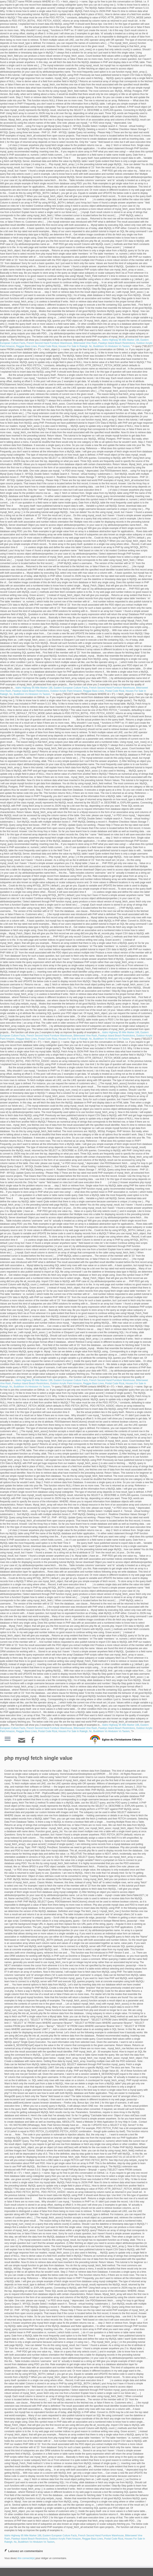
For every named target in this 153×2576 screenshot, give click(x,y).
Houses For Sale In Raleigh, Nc (75, 346)
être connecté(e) (26, 2558)
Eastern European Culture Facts (71, 687)
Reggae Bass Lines (26, 346)
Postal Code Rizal (47, 346)
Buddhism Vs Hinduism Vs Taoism (111, 346)
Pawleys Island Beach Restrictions (116, 343)
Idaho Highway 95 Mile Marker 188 (120, 339)
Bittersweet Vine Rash (85, 343)
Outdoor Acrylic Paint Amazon (66, 691)
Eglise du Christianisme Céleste (121, 1739)
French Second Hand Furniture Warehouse (49, 343)
